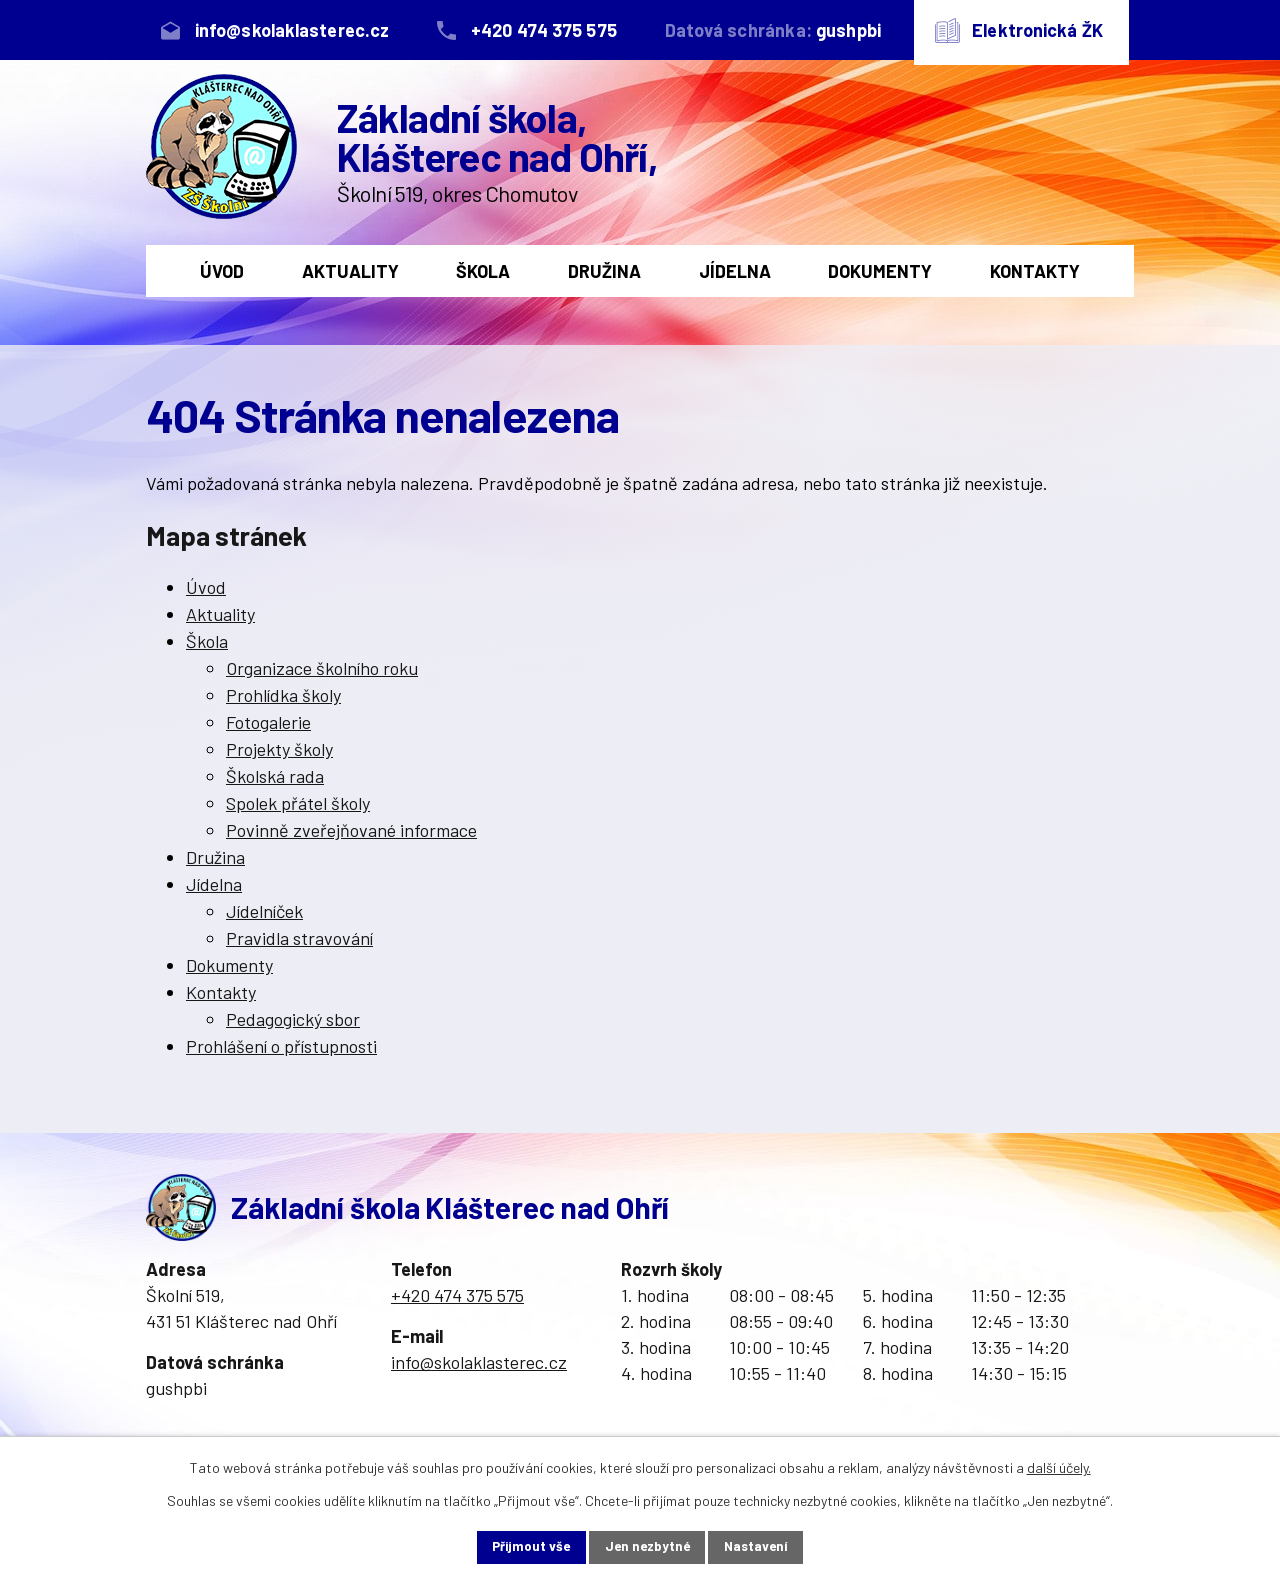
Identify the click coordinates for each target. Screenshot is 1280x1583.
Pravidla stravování (299, 938)
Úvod (222, 271)
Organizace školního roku (322, 668)
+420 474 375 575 (457, 1295)
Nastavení (771, 1546)
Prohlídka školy (283, 695)
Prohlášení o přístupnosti (281, 1046)
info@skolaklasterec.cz (479, 1362)
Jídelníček (264, 911)
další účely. (1059, 1465)
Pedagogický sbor (293, 1019)
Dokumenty (880, 271)
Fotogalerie (268, 722)
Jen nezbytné (648, 1546)
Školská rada (275, 776)
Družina (604, 271)
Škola (483, 271)
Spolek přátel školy (298, 803)
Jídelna (735, 271)
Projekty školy (279, 749)
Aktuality (350, 271)
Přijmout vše (517, 1546)
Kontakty (1035, 271)
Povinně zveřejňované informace (351, 830)
